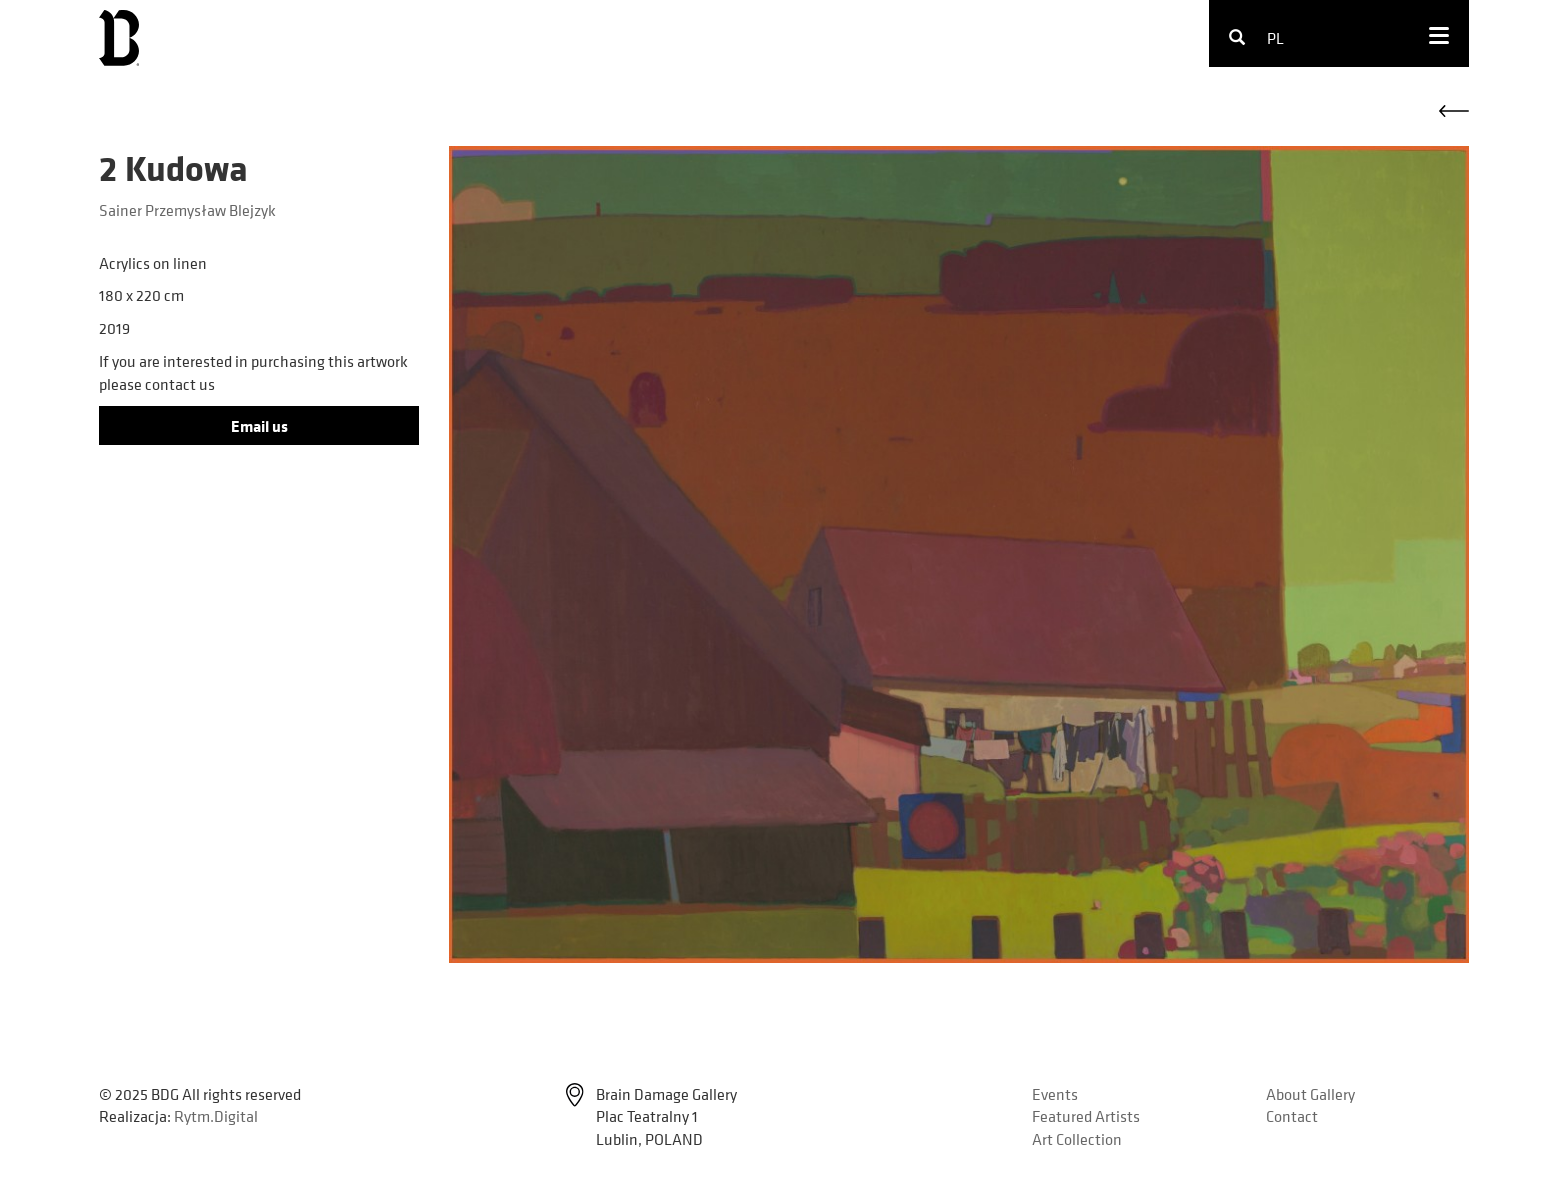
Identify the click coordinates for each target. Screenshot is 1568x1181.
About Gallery (1310, 1094)
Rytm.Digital (216, 1116)
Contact (1292, 1116)
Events (1055, 1094)
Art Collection (1077, 1139)
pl (1275, 38)
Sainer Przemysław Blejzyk (187, 210)
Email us (259, 426)
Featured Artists (1086, 1116)
